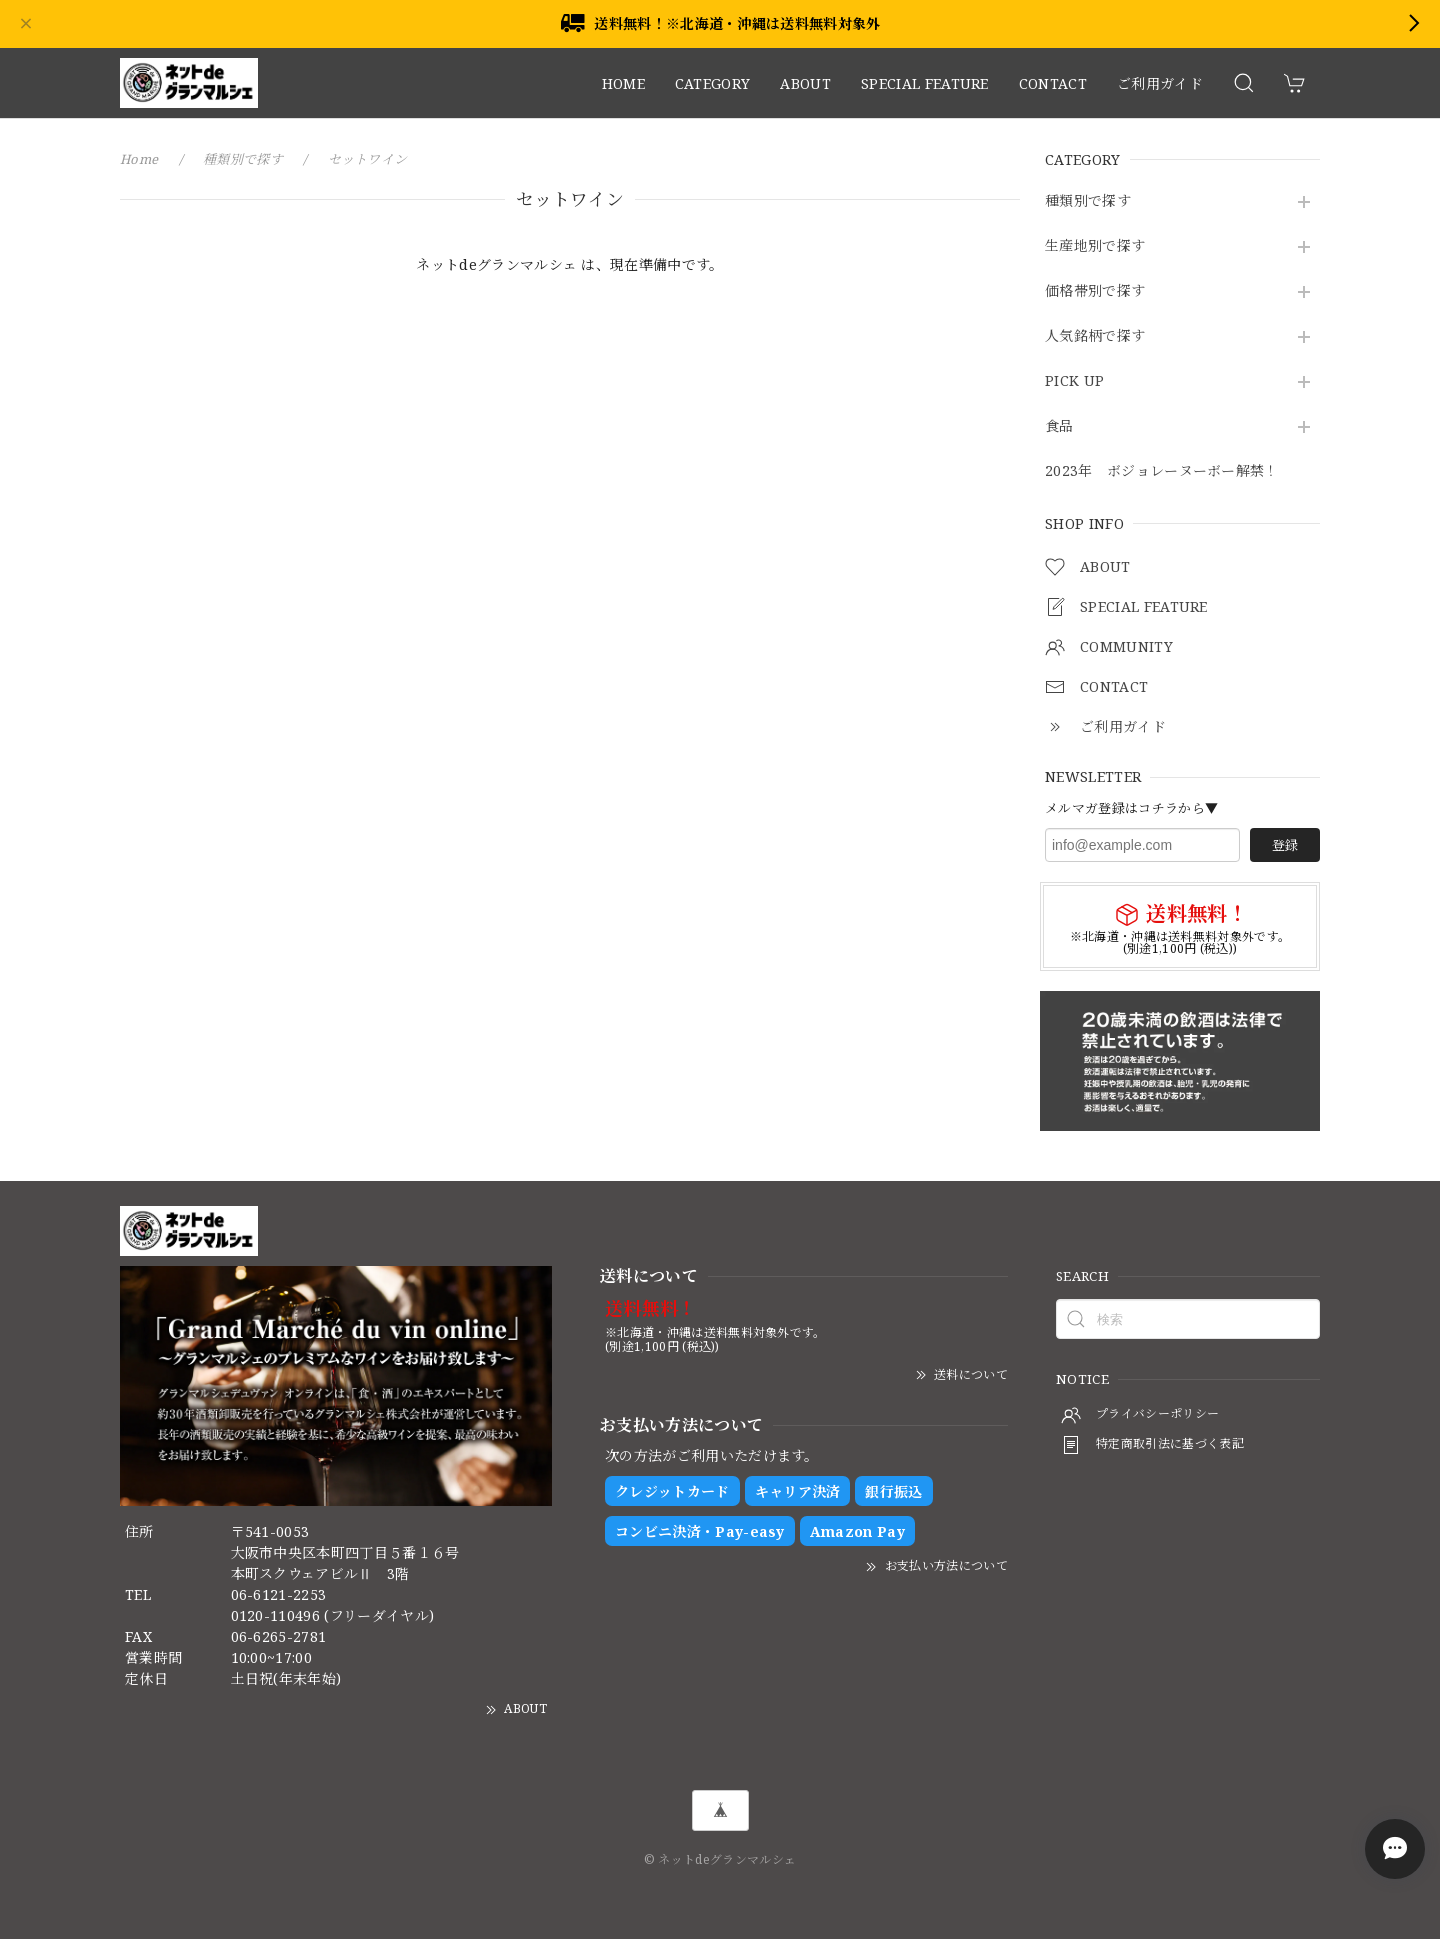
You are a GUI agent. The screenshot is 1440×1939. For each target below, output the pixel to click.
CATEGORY (713, 83)
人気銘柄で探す (1095, 336)
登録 (1285, 845)
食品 (1059, 426)
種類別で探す (1088, 201)
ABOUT (805, 83)
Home (139, 159)
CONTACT (1053, 83)
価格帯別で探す (1095, 291)
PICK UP (1074, 381)
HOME (623, 83)
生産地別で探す (1095, 246)
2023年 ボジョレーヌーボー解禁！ (1162, 471)
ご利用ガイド (1160, 83)
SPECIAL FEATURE (925, 83)
